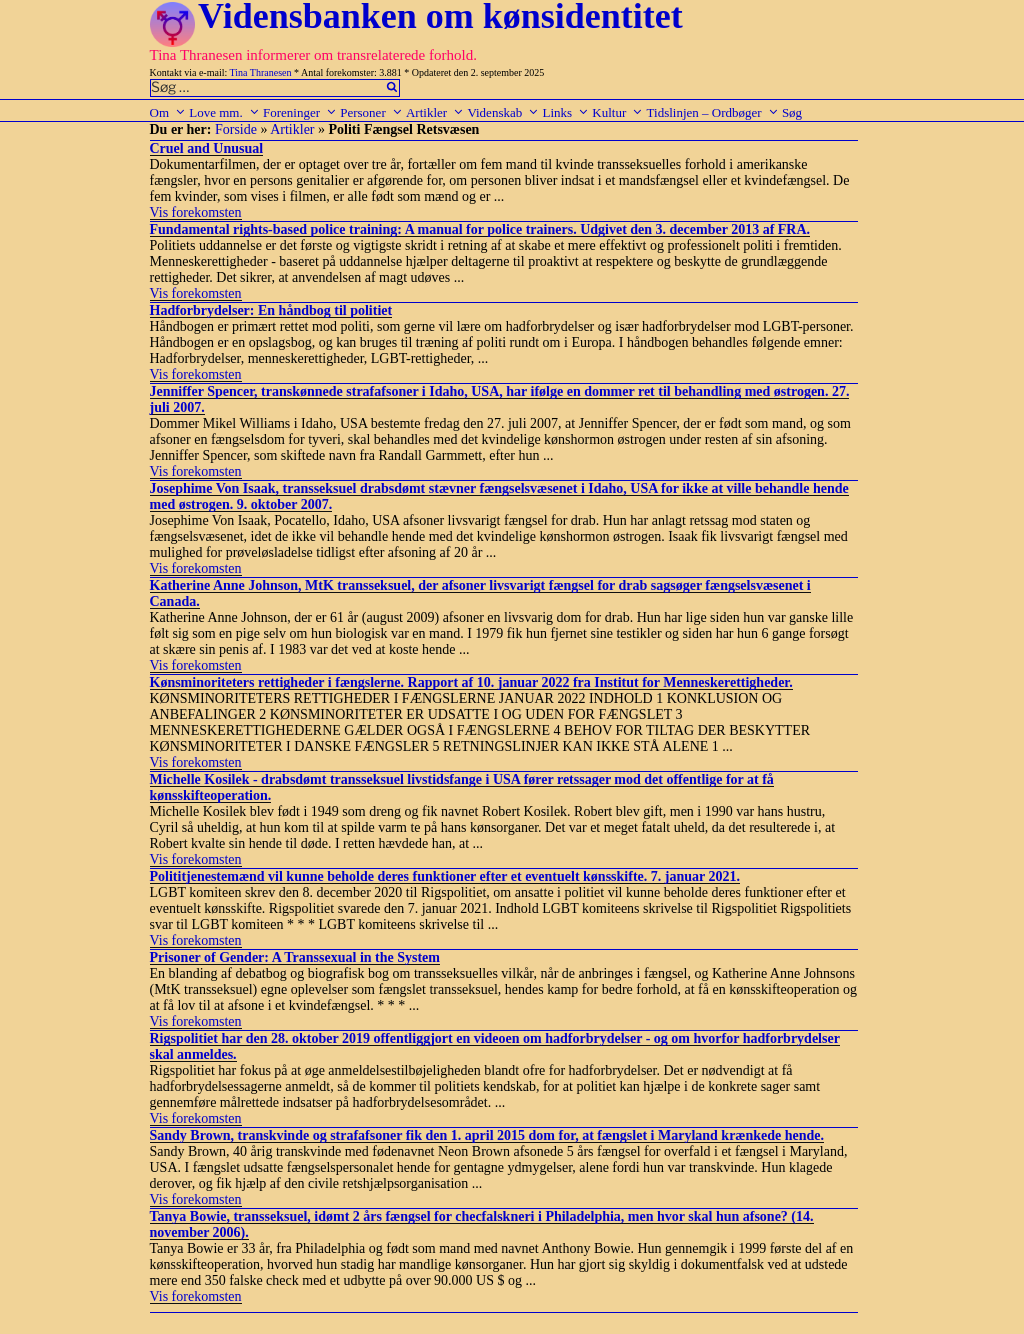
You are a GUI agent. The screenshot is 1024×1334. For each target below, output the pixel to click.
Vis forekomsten (196, 212)
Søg (792, 112)
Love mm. (224, 112)
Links (565, 112)
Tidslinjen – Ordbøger (713, 112)
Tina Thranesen (261, 72)
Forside (236, 129)
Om (168, 112)
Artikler (435, 112)
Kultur (617, 112)
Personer (371, 112)
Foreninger (300, 112)
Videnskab (503, 112)
